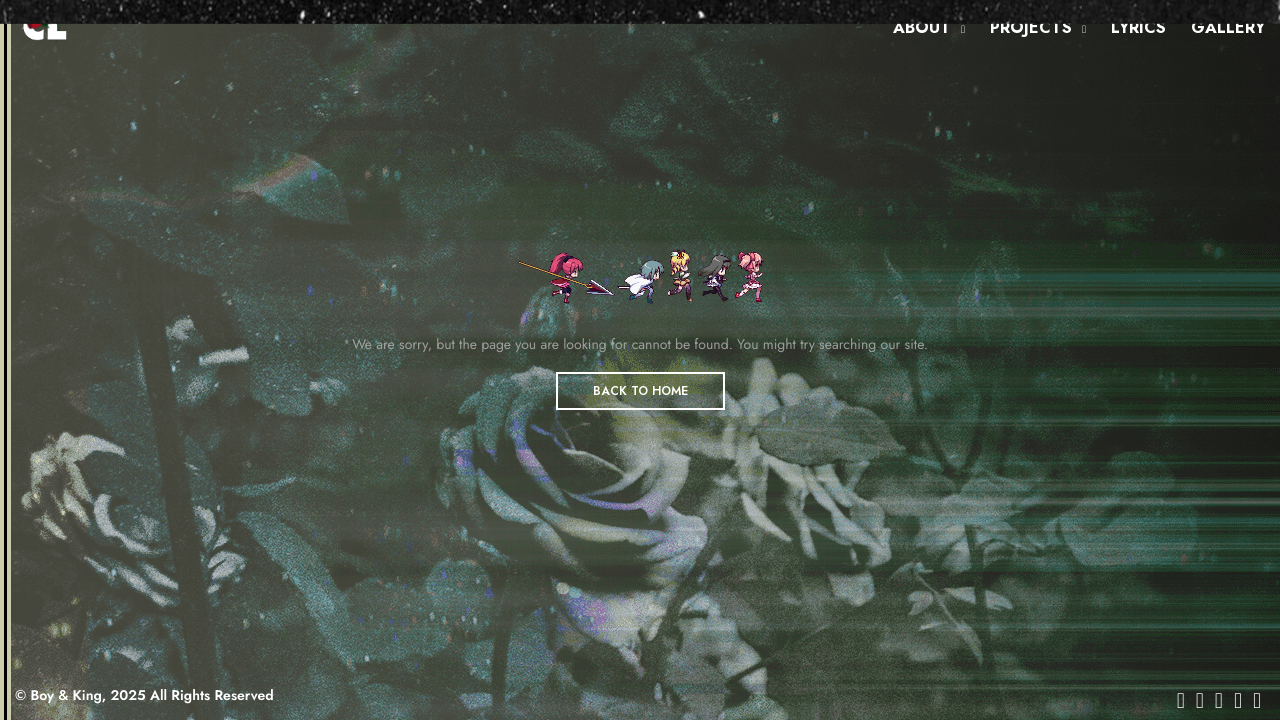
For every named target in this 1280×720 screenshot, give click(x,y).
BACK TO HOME (640, 391)
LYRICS (1138, 27)
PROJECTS (1031, 27)
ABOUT (922, 27)
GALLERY (1228, 27)
